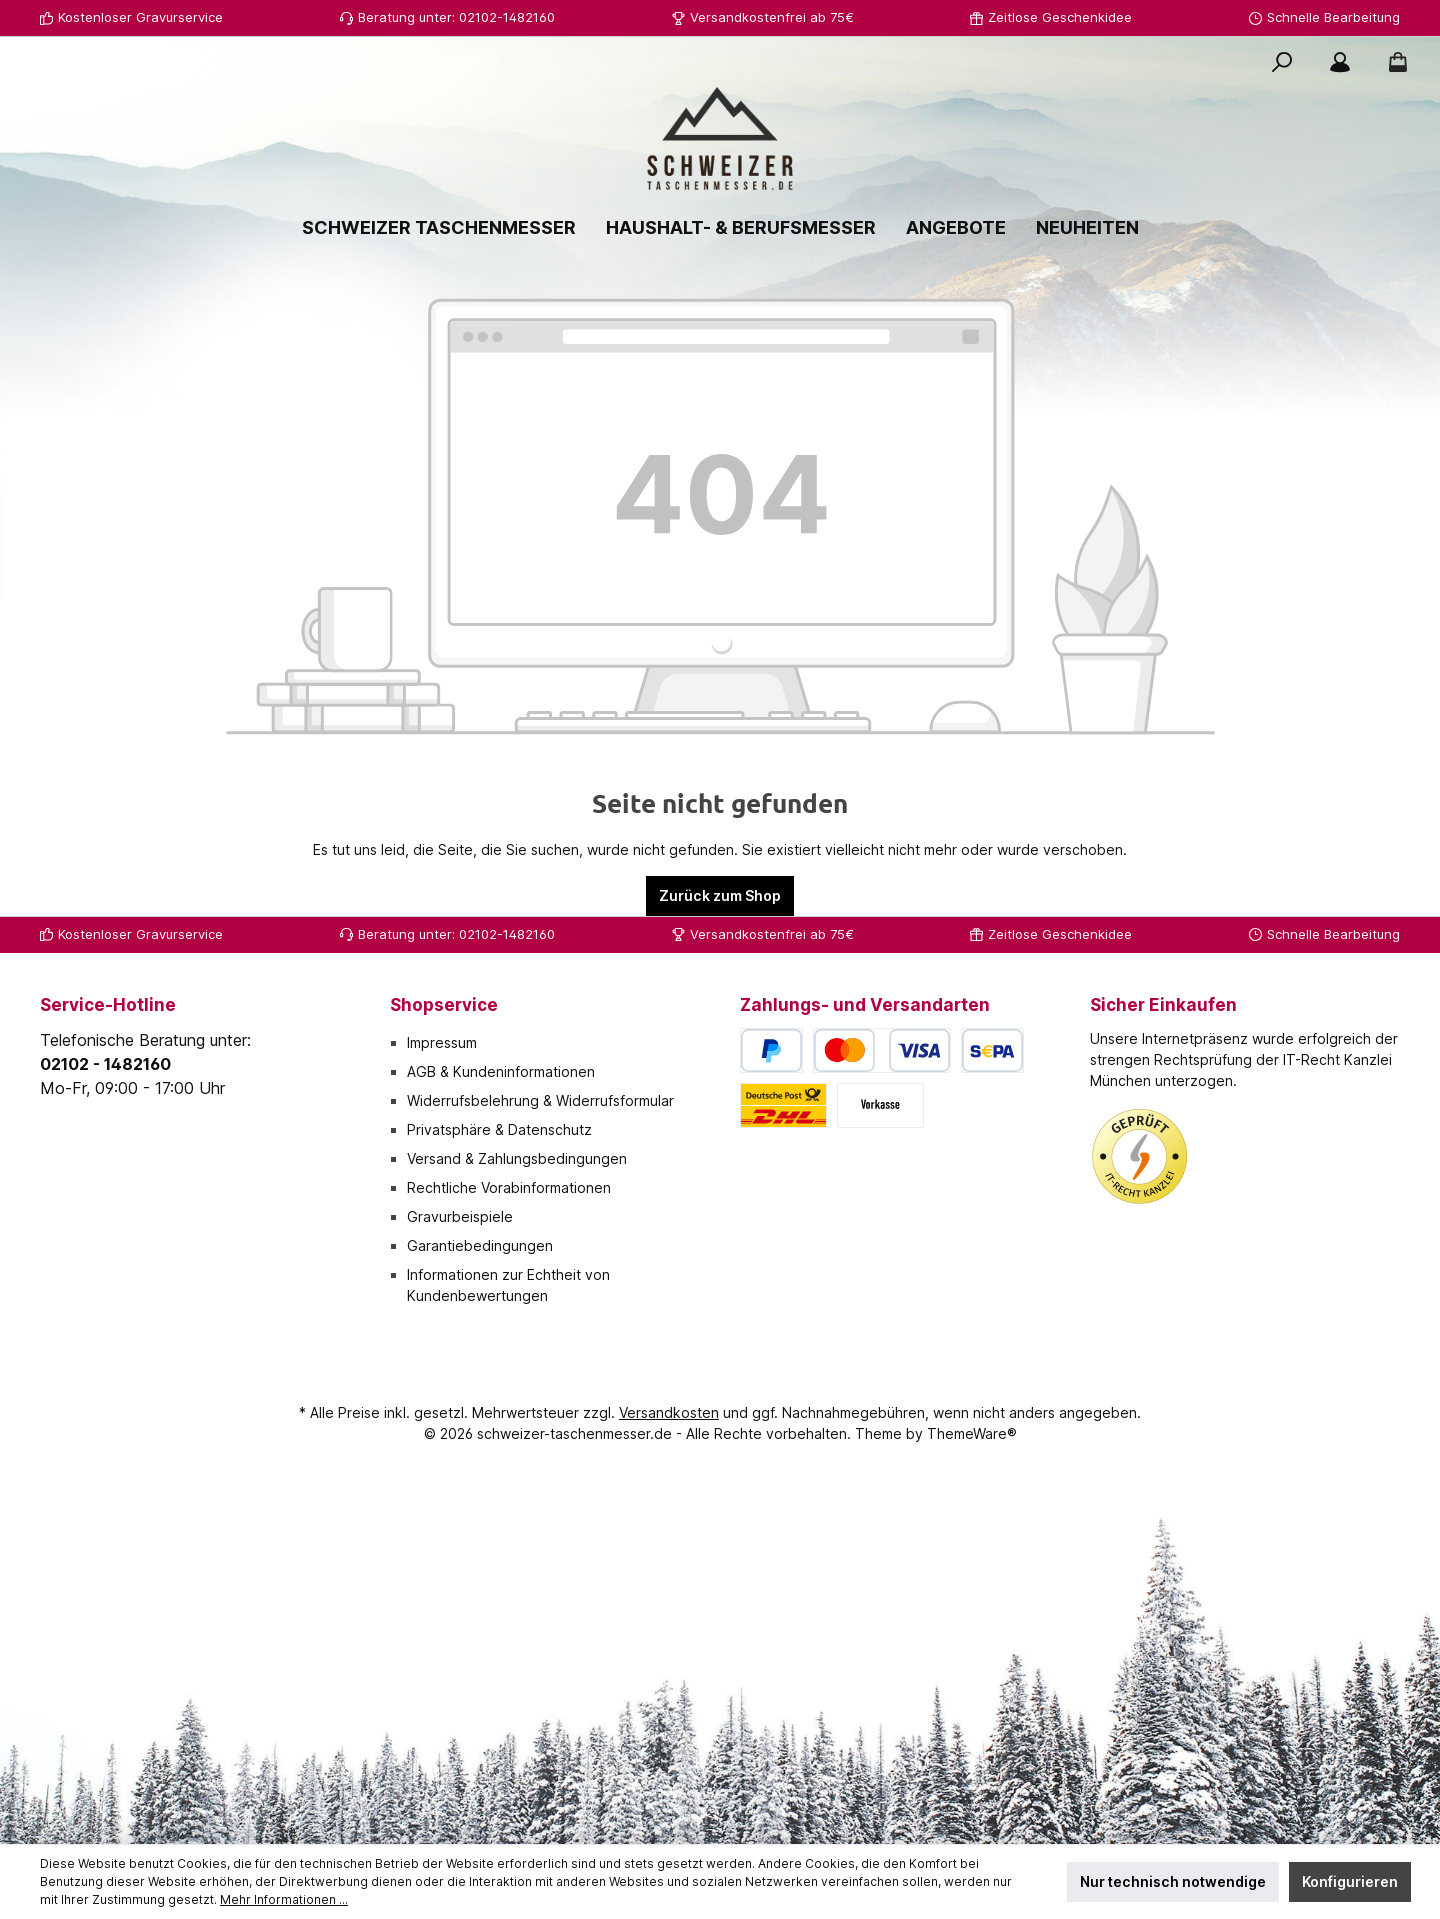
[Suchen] (1282, 62)
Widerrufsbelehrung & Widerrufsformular (540, 1100)
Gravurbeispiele (460, 1216)
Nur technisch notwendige (1173, 1881)
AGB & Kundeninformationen (501, 1071)
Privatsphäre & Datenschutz (499, 1129)
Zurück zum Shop (720, 895)
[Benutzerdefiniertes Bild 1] (1140, 1157)
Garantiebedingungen (480, 1245)
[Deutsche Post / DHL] (783, 1105)
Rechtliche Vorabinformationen (509, 1187)
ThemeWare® (972, 1433)
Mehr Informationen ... (284, 1899)
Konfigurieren (1350, 1881)
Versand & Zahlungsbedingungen (517, 1158)
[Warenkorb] (1392, 62)
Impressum (442, 1042)
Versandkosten (669, 1412)
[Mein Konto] (1340, 62)
